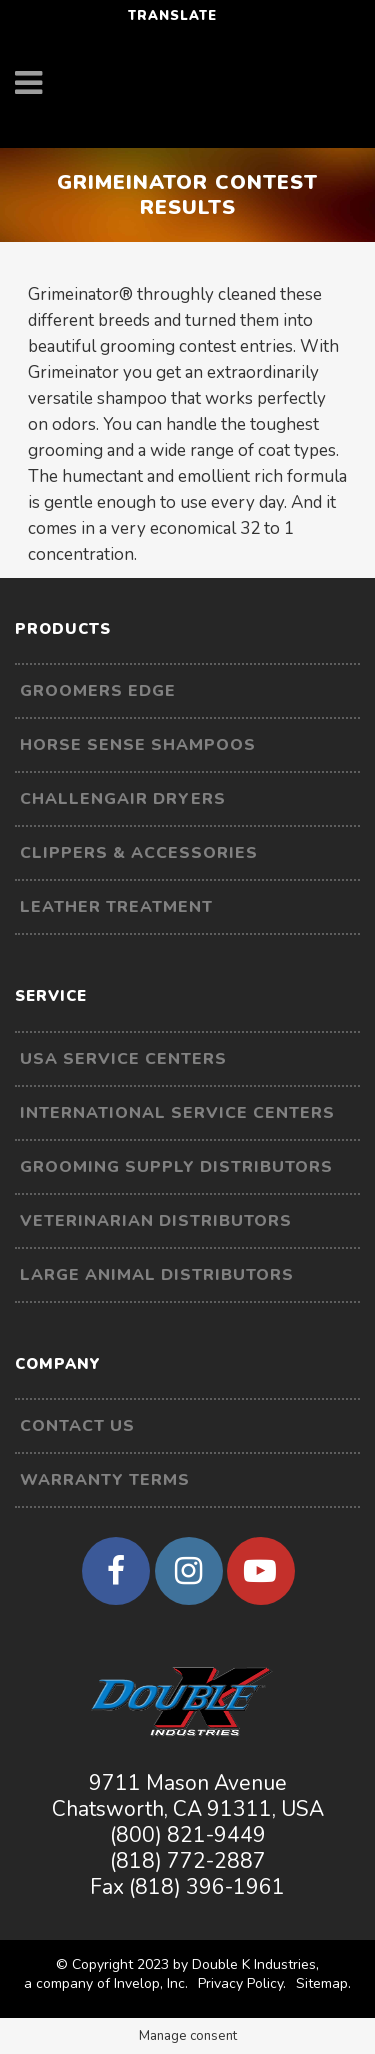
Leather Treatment (116, 907)
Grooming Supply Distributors (176, 1167)
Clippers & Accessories (139, 853)
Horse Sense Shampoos (138, 745)
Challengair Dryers (123, 799)
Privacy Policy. (242, 1983)
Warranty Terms (105, 1480)
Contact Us (77, 1426)
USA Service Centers (123, 1059)
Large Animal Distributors (157, 1275)
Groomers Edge (98, 691)
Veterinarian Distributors (156, 1221)
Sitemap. (323, 1983)
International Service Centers (177, 1113)
